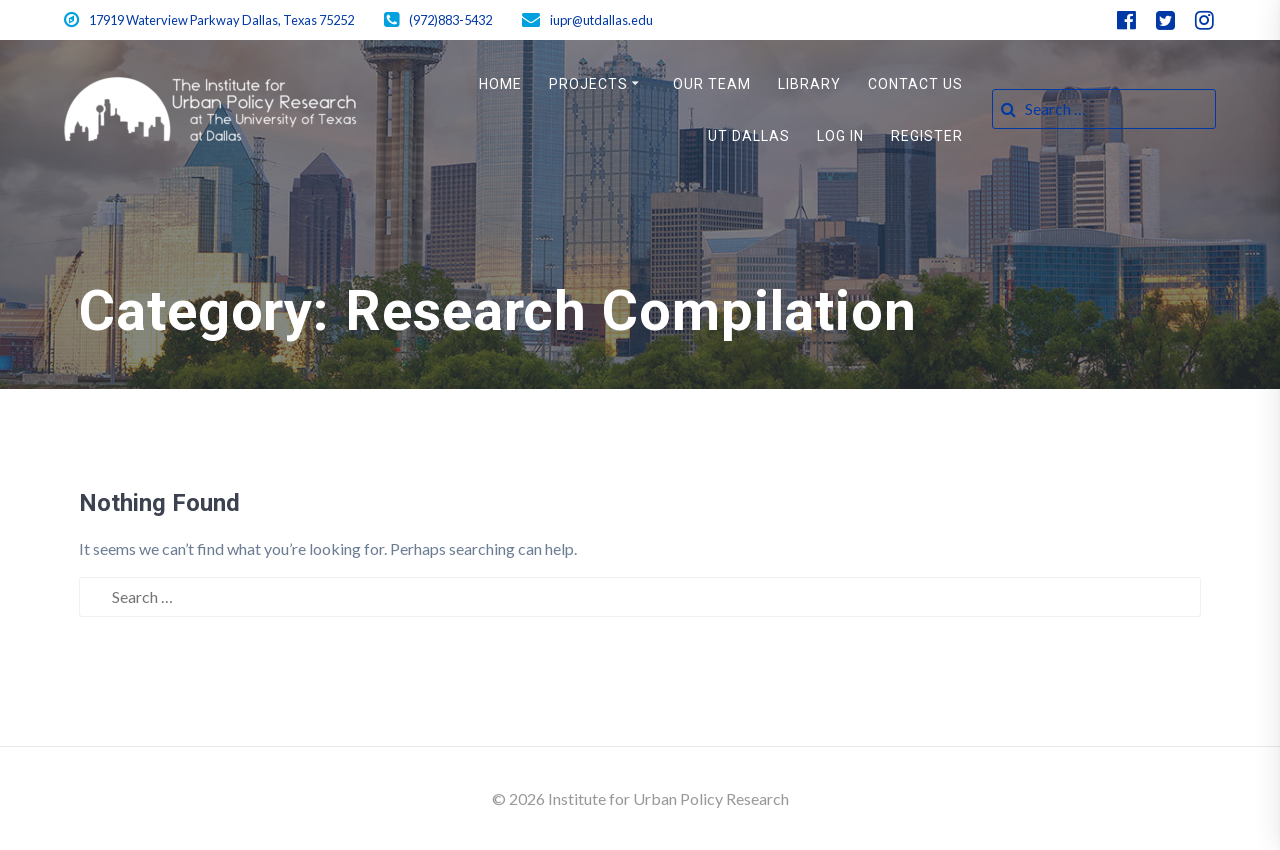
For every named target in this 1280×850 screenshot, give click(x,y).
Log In (840, 136)
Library (809, 84)
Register (927, 136)
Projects (588, 84)
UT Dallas (749, 136)
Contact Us (915, 84)
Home (500, 84)
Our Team (712, 84)
